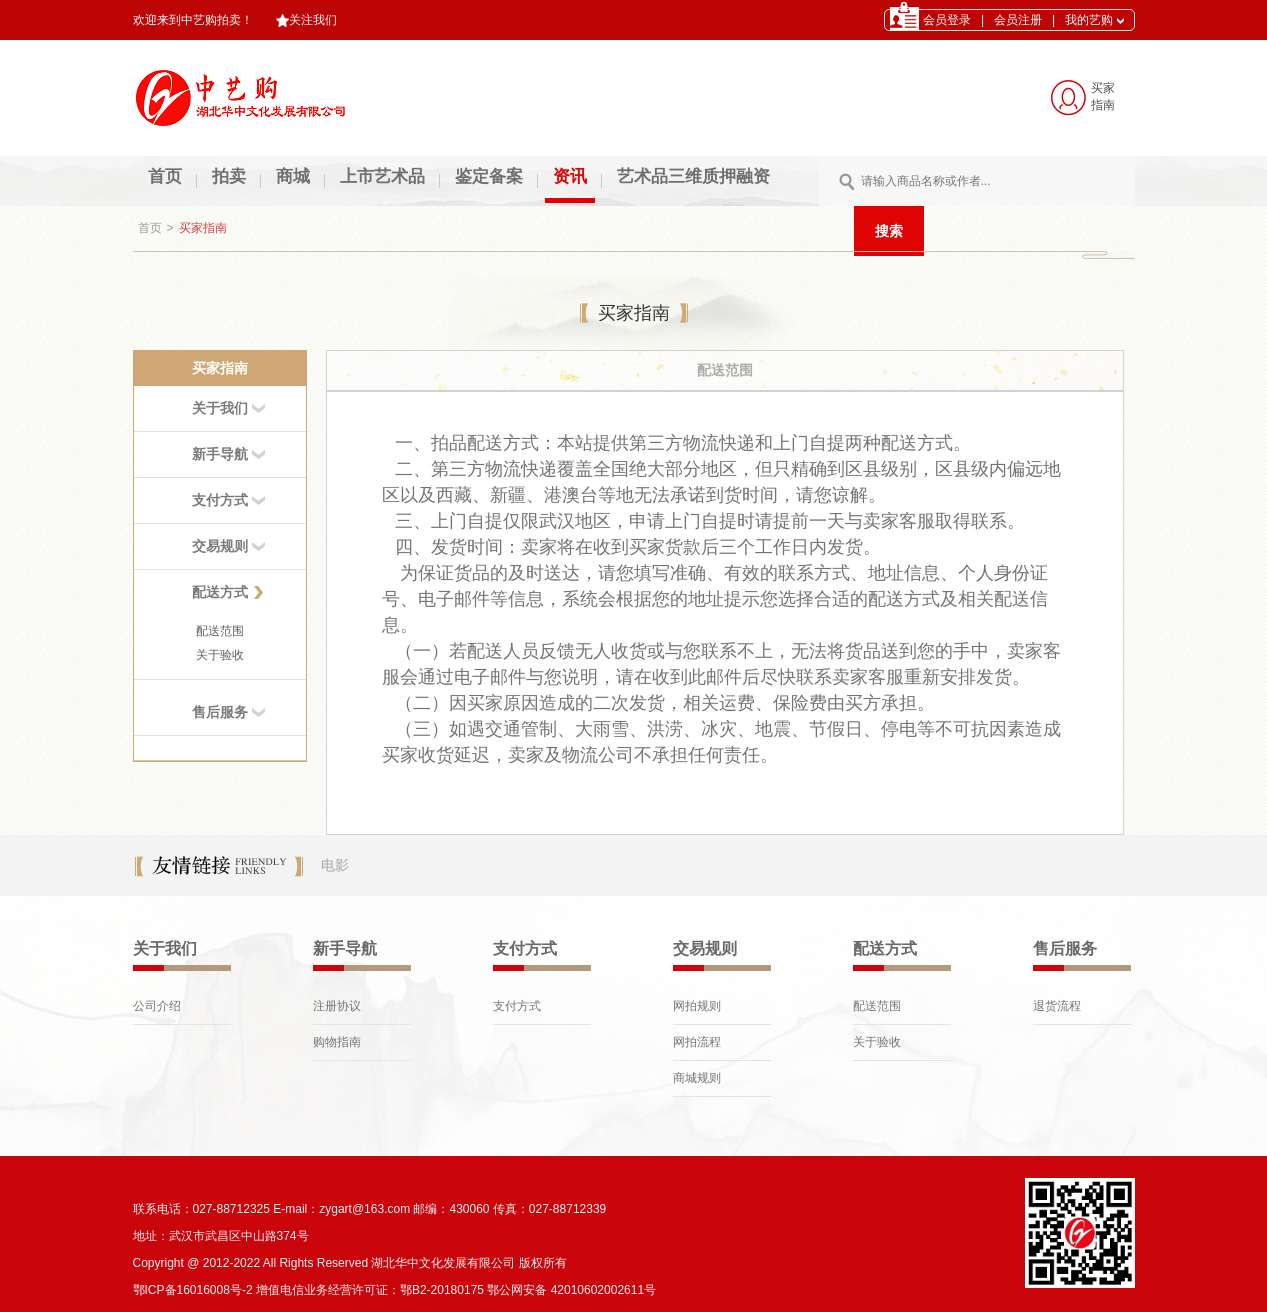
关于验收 (220, 655)
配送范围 (220, 631)
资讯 (570, 176)
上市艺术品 (382, 176)
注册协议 (337, 1006)
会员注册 (1018, 20)
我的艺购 (1094, 20)
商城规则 (697, 1078)
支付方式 (517, 1006)
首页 (165, 176)
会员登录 (947, 20)
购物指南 (337, 1042)
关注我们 (306, 20)
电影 (335, 865)
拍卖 (229, 176)
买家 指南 (1103, 96)
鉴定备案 (489, 176)
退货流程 (1057, 1006)
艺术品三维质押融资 (693, 176)
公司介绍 (157, 1006)
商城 (293, 176)
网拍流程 (697, 1042)
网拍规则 (697, 1006)
